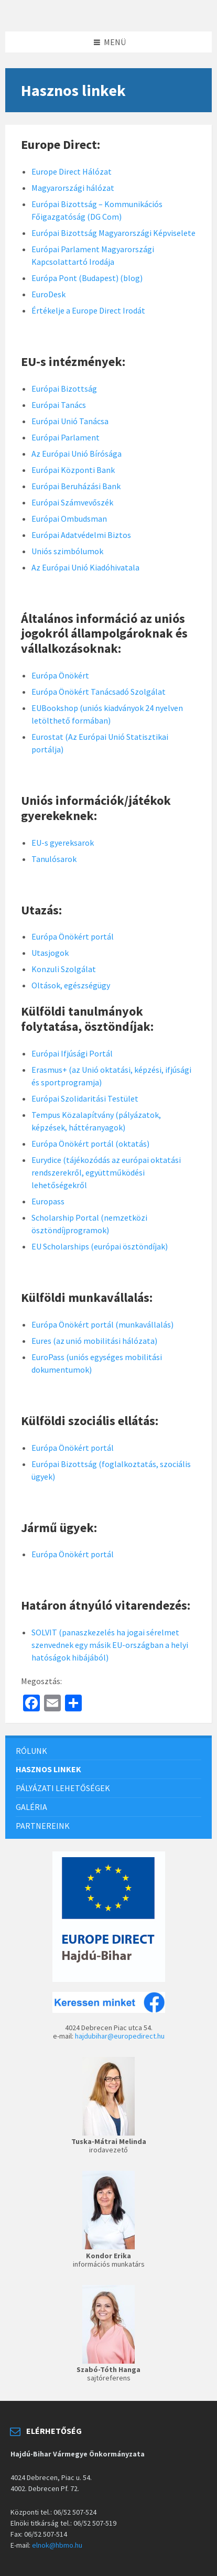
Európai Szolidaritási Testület (84, 1098)
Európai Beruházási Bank (76, 486)
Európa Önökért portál (72, 936)
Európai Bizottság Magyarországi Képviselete (113, 233)
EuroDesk (48, 294)
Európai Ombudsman (69, 518)
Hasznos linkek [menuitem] (48, 1769)
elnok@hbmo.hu (57, 2545)
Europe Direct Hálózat (71, 171)
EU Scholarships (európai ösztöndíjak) (99, 1246)
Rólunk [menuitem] (31, 1750)
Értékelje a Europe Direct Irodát (88, 310)
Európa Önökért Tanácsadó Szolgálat (98, 691)
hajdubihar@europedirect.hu (120, 2036)
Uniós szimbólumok (67, 551)
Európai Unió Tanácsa (69, 421)
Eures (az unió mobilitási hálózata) (94, 1340)
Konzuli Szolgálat (63, 969)
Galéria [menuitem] (31, 1807)
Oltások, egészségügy (70, 985)
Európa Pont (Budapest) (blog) (87, 278)
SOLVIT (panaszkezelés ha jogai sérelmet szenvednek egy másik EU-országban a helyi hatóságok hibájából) (109, 1645)
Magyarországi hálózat (72, 187)
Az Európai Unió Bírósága (76, 453)
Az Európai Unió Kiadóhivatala (85, 567)
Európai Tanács (58, 405)
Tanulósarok (54, 859)
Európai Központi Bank (73, 470)
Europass (47, 1201)
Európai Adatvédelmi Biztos (81, 535)
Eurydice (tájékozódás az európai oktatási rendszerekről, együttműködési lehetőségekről (106, 1172)
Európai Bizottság (64, 388)
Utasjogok (50, 952)
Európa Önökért (60, 675)
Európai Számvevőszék (72, 502)
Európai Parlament (65, 437)
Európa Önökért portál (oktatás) (90, 1143)
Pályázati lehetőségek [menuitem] (63, 1788)
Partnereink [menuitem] (43, 1825)
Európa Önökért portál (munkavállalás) (102, 1324)
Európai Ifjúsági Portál (72, 1053)
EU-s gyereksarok (62, 842)
